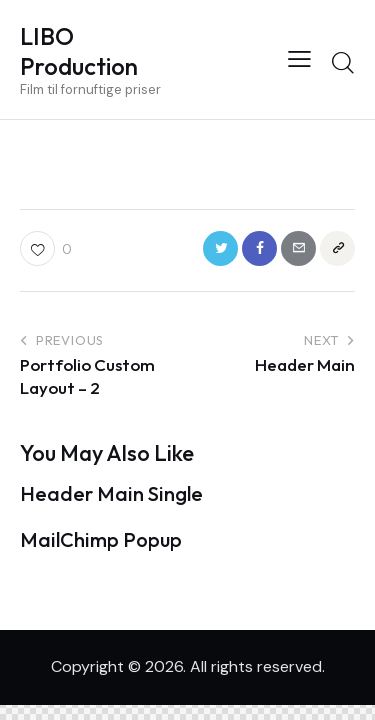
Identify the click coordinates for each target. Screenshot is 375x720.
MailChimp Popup (101, 540)
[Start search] (342, 62)
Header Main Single (111, 494)
